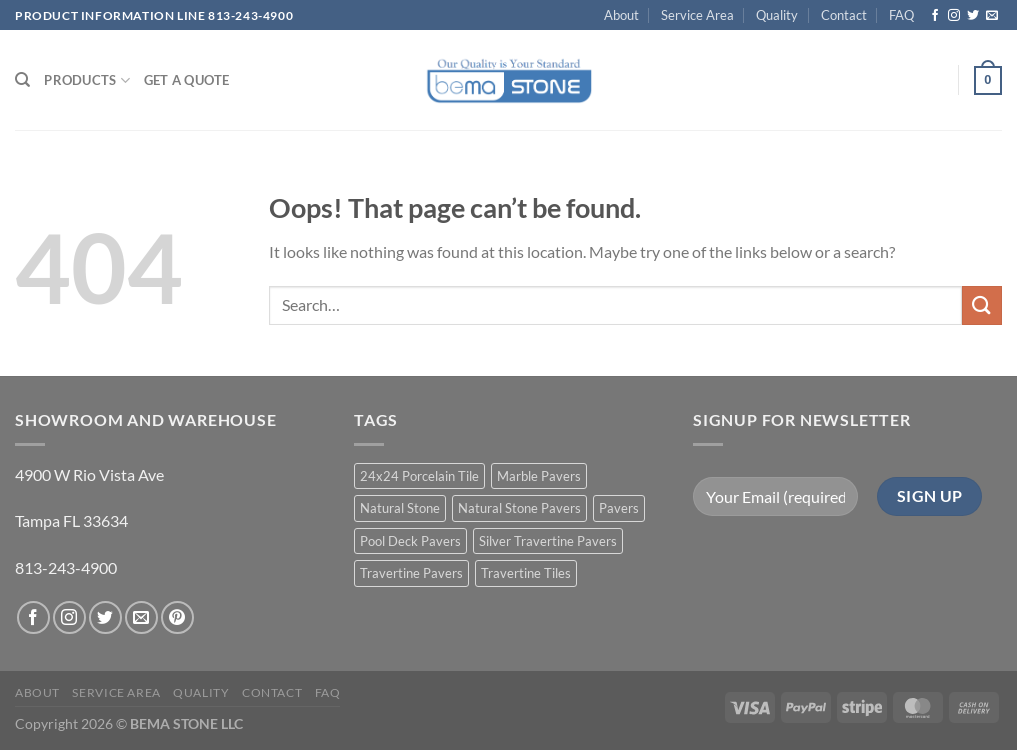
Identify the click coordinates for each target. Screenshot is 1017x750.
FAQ (901, 15)
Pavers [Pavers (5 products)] (619, 508)
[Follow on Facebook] (935, 16)
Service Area (697, 15)
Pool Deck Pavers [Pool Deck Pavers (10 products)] (410, 541)
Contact (844, 15)
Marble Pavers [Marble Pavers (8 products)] (539, 476)
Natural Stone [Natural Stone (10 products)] (400, 508)
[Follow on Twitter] (973, 16)
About (621, 15)
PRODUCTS (87, 80)
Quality (777, 15)
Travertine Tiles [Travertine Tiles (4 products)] (526, 573)
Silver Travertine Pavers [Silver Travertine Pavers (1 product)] (548, 541)
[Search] (22, 80)
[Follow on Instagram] (954, 16)
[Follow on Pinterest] (177, 617)
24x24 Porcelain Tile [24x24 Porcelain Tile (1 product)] (419, 476)
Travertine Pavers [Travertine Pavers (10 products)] (411, 573)
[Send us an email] (992, 16)
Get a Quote (187, 80)
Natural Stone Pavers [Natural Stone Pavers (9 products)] (519, 508)
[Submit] (982, 305)
